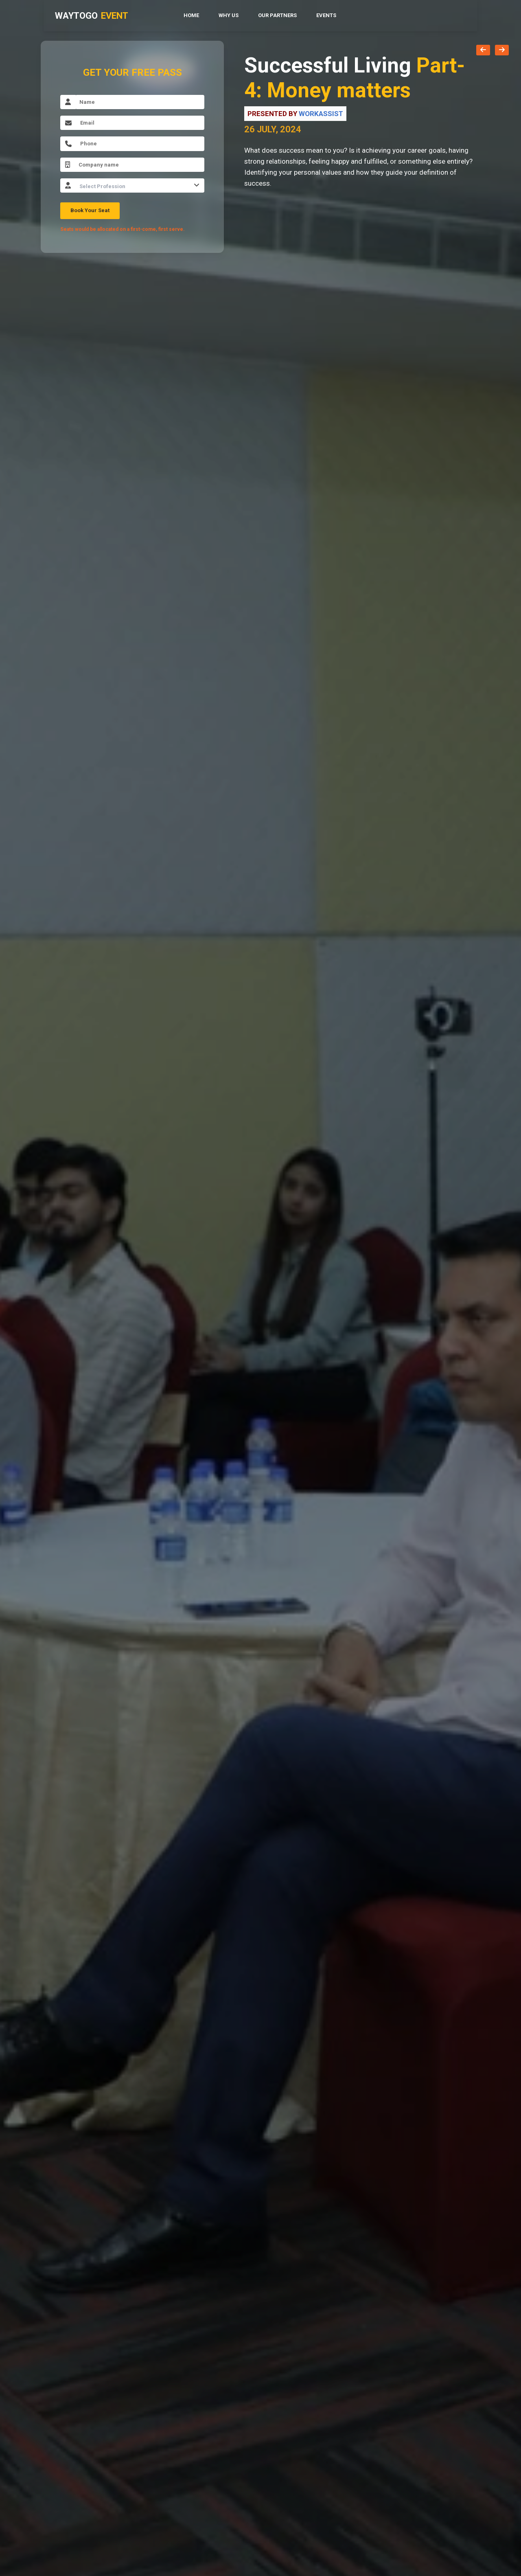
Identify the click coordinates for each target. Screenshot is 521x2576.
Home (191, 15)
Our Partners (277, 15)
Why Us (229, 15)
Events (326, 15)
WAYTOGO (91, 16)
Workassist (321, 114)
